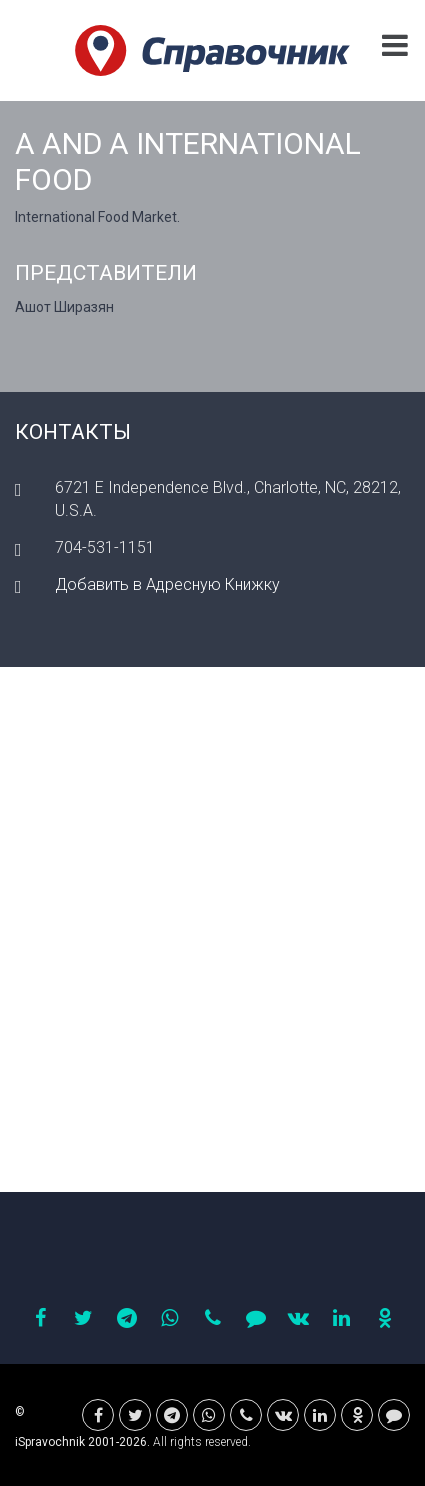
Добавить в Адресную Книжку (167, 584)
